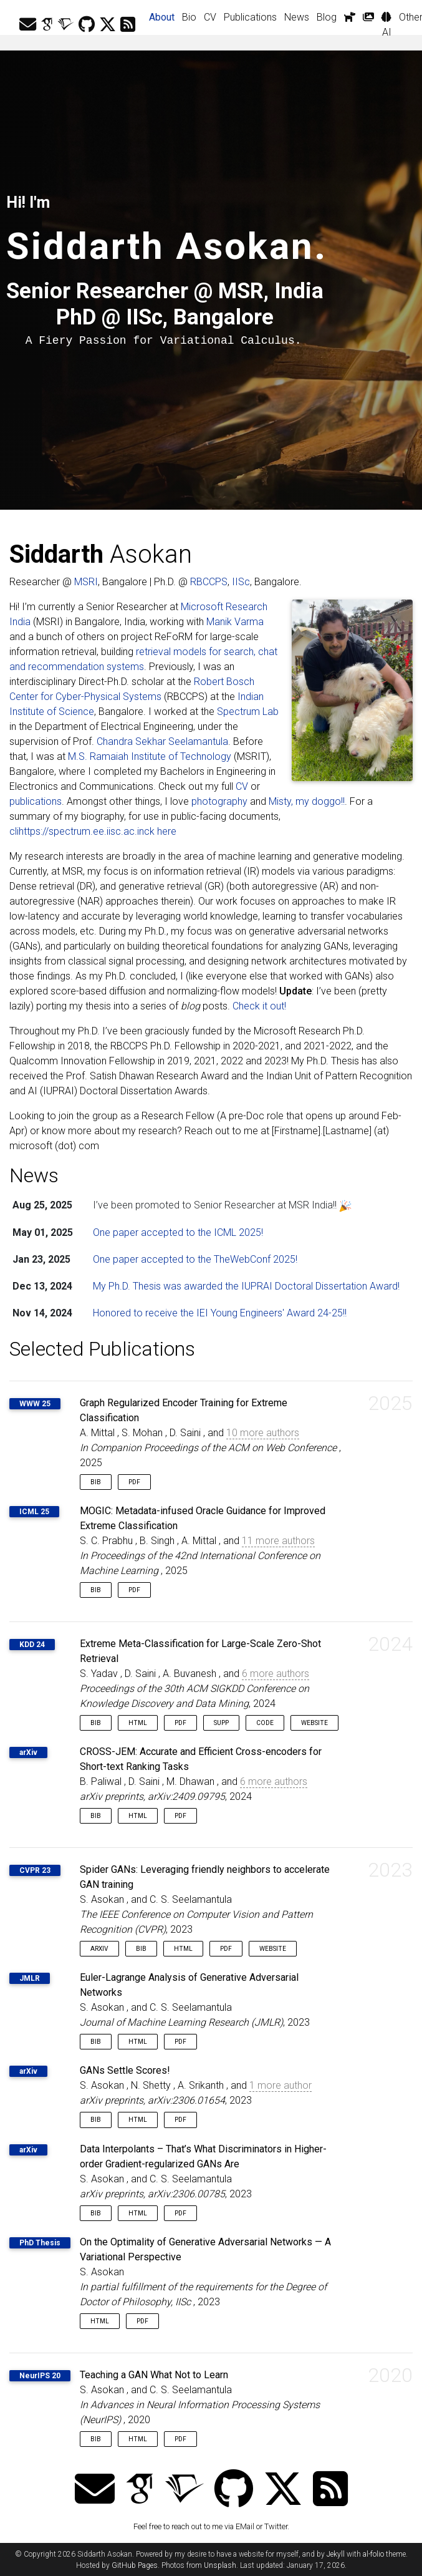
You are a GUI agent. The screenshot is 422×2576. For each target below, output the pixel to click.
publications (35, 801)
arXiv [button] (99, 1949)
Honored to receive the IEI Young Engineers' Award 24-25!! (220, 1313)
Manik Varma (235, 622)
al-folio (373, 2554)
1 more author (280, 2085)
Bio (189, 17)
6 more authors (275, 1673)
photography (219, 801)
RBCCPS (209, 582)
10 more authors (262, 1433)
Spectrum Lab (248, 711)
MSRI (86, 582)
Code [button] (265, 1723)
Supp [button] (221, 1723)
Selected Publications (102, 1349)
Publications (250, 17)
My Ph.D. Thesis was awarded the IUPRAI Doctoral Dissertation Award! (246, 1286)
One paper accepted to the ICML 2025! (178, 1232)
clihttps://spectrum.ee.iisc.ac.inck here (92, 831)
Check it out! (259, 1006)
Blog (327, 17)
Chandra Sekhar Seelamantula (162, 741)
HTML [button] (137, 1723)
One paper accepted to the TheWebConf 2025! (195, 1259)
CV (210, 17)
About (163, 16)
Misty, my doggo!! (307, 801)
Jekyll (336, 2554)
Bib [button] (95, 1482)
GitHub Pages (135, 2565)
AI (386, 25)
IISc (241, 582)
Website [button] (314, 1723)
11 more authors (278, 1541)
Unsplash (220, 2565)
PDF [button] (134, 1482)
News (296, 17)
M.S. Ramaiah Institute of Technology (149, 756)
